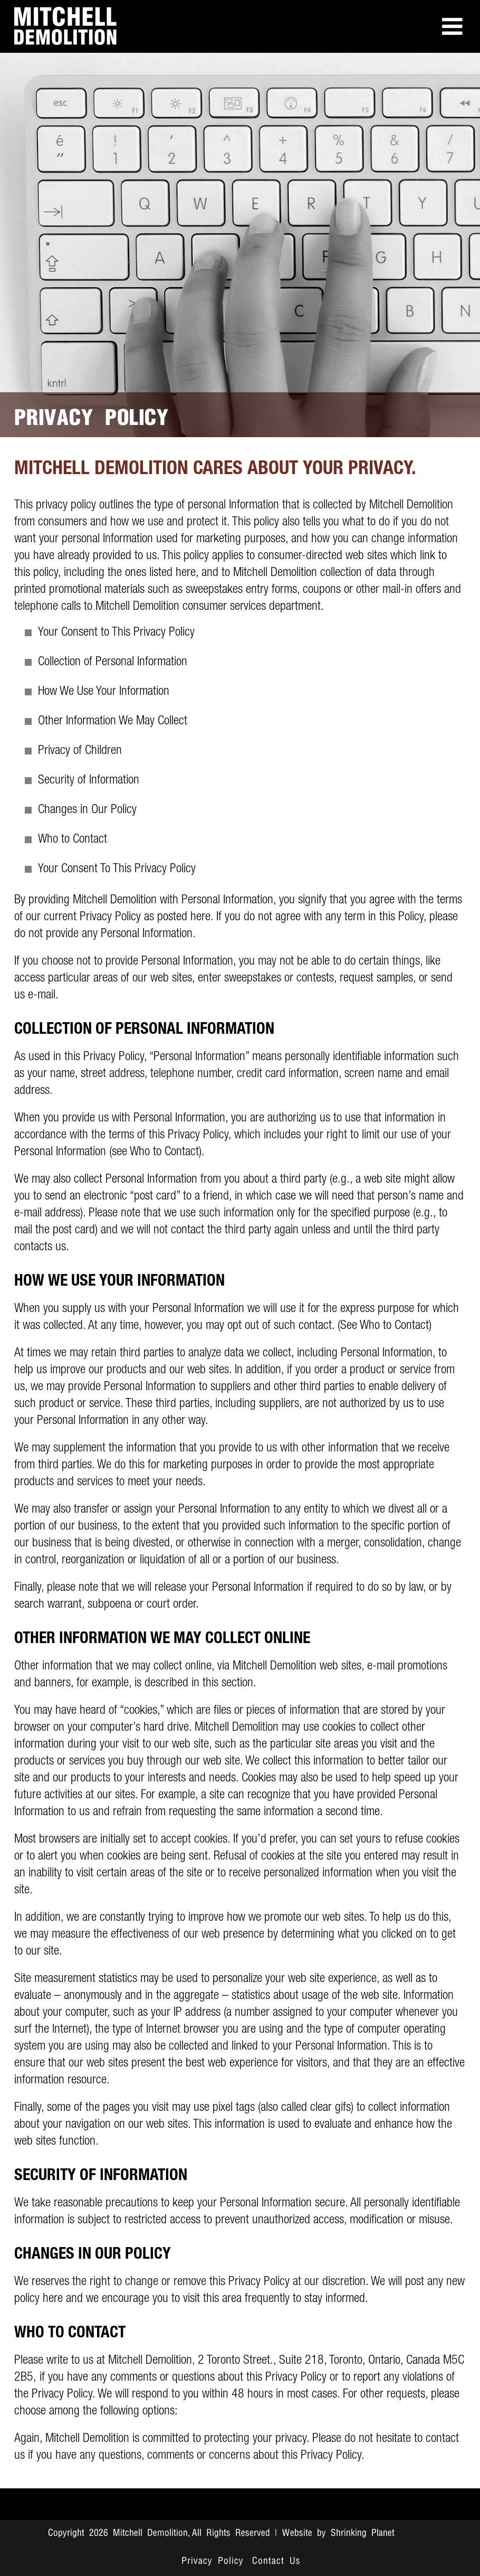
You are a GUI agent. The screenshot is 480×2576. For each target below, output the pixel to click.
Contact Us (276, 2561)
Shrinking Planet (363, 2533)
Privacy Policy (212, 2561)
